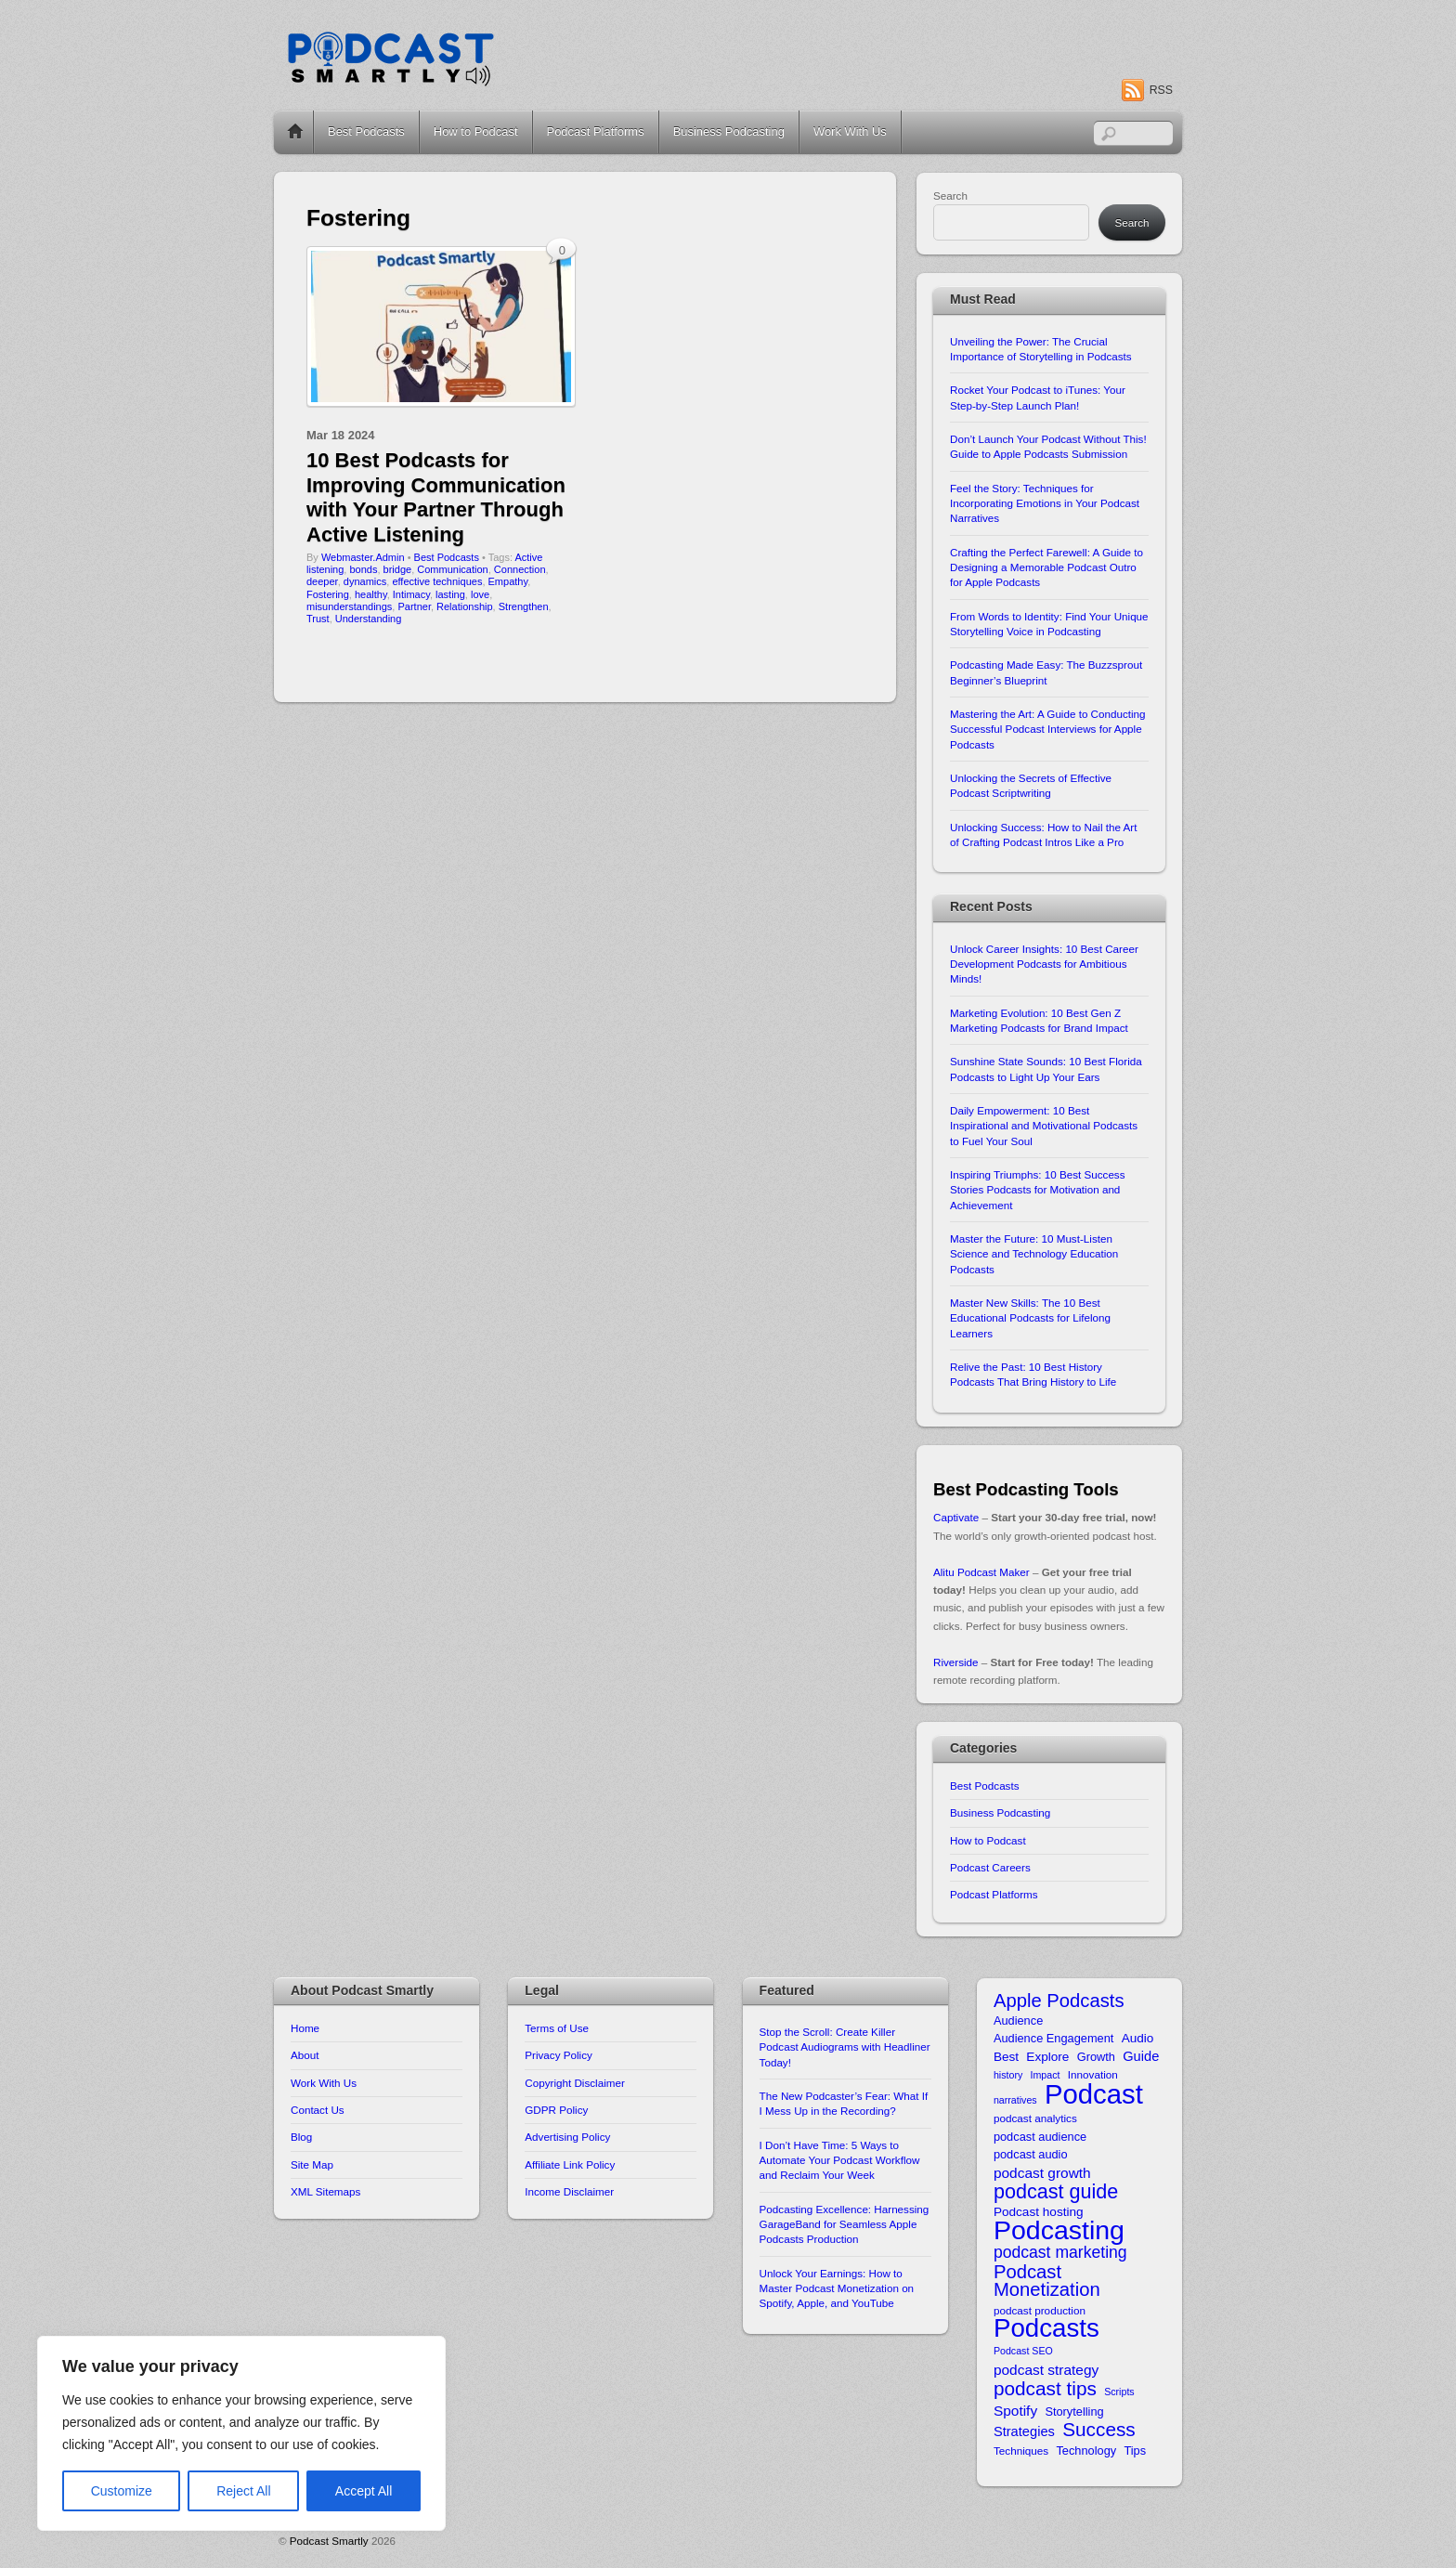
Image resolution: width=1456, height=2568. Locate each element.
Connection (520, 569)
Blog (301, 2137)
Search (950, 195)
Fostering (327, 594)
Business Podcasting (729, 131)
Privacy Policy (558, 2055)
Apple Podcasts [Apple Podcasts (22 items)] (1059, 2001)
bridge (398, 569)
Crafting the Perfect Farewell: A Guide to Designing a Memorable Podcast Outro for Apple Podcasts (1046, 567)
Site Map (312, 2164)
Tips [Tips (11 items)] (1135, 2450)
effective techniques (437, 581)
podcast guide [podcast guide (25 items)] (1056, 2191)
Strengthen (524, 606)
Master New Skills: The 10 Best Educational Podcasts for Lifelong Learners (1030, 1318)
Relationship (464, 606)
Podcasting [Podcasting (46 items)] (1059, 2230)
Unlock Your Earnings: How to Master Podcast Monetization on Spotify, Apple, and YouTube (837, 2288)
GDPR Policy (556, 2110)
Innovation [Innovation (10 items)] (1093, 2074)
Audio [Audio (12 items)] (1138, 2038)
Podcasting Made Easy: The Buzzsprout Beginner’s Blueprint (1046, 671)
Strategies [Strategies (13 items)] (1024, 2431)
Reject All (243, 2490)
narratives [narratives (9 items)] (1015, 2099)
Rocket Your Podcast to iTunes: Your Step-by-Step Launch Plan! (1037, 397)
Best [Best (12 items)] (1006, 2057)
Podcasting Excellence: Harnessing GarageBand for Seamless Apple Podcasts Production (845, 2224)
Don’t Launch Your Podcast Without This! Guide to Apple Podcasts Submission (1048, 446)
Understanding (368, 618)
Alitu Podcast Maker (981, 1572)
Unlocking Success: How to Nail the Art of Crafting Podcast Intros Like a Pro (1043, 834)
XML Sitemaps (325, 2191)
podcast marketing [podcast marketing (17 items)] (1060, 2253)
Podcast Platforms (595, 131)
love (480, 594)
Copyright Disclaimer (575, 2083)
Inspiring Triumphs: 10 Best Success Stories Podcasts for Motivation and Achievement (1037, 1189)
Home (295, 132)
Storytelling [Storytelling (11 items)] (1074, 2411)
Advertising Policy (567, 2137)
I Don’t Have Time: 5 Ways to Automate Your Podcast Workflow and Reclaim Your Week (840, 2160)
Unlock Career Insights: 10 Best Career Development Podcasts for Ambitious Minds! (1044, 964)
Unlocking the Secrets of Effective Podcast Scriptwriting (1031, 785)
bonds (363, 569)
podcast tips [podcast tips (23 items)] (1045, 2388)
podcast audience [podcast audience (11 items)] (1040, 2137)
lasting (450, 594)
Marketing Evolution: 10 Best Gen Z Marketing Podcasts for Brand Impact (1039, 1020)
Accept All (363, 2490)
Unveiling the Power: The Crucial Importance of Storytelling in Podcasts (1041, 348)
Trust (318, 618)
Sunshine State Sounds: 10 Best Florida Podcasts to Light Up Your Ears (1046, 1068)
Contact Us (317, 2110)
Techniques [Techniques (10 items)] (1021, 2450)
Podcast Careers (990, 1867)
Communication (452, 569)
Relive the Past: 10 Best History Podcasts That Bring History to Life (1033, 1374)
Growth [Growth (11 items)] (1096, 2057)
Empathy (508, 581)
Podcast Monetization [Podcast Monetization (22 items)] (1047, 2281)
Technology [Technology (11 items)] (1086, 2450)
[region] (241, 2433)
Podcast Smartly (329, 2541)
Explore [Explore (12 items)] (1047, 2057)
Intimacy (411, 594)
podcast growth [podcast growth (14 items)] (1042, 2173)
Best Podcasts (366, 131)
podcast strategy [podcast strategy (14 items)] (1046, 2370)
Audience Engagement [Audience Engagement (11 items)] (1054, 2038)
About (304, 2055)
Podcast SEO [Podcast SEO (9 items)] (1023, 2350)
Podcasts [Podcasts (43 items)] (1046, 2328)
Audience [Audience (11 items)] (1018, 2020)
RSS (1161, 90)
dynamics (365, 581)
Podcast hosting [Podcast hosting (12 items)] (1039, 2212)
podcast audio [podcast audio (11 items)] (1031, 2154)
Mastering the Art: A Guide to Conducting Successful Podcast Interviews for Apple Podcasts (1048, 729)
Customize (121, 2490)
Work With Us (850, 131)
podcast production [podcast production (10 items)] (1040, 2310)
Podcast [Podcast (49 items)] (1094, 2094)
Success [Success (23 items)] (1099, 2429)
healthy (371, 594)
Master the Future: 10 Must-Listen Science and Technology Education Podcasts (1034, 1253)
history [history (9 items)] (1008, 2074)
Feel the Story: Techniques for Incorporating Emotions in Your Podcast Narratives (1044, 503)
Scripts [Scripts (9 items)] (1119, 2391)
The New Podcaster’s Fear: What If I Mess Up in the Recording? (844, 2103)
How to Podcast (476, 131)
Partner (413, 606)
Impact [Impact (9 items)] (1045, 2074)
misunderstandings (349, 606)
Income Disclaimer (569, 2191)
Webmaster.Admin (363, 557)
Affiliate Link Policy (570, 2164)
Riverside (956, 1662)
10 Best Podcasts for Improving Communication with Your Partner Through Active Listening (436, 497)
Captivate (956, 1517)
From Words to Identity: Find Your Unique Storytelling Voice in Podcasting (1049, 623)
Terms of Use (557, 2028)
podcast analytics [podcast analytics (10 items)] (1035, 2118)
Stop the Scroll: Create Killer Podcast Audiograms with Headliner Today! (845, 2047)
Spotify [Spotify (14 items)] (1015, 2410)
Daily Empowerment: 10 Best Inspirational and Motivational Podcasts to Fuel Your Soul (1044, 1125)
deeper (322, 581)
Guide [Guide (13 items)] (1141, 2056)
